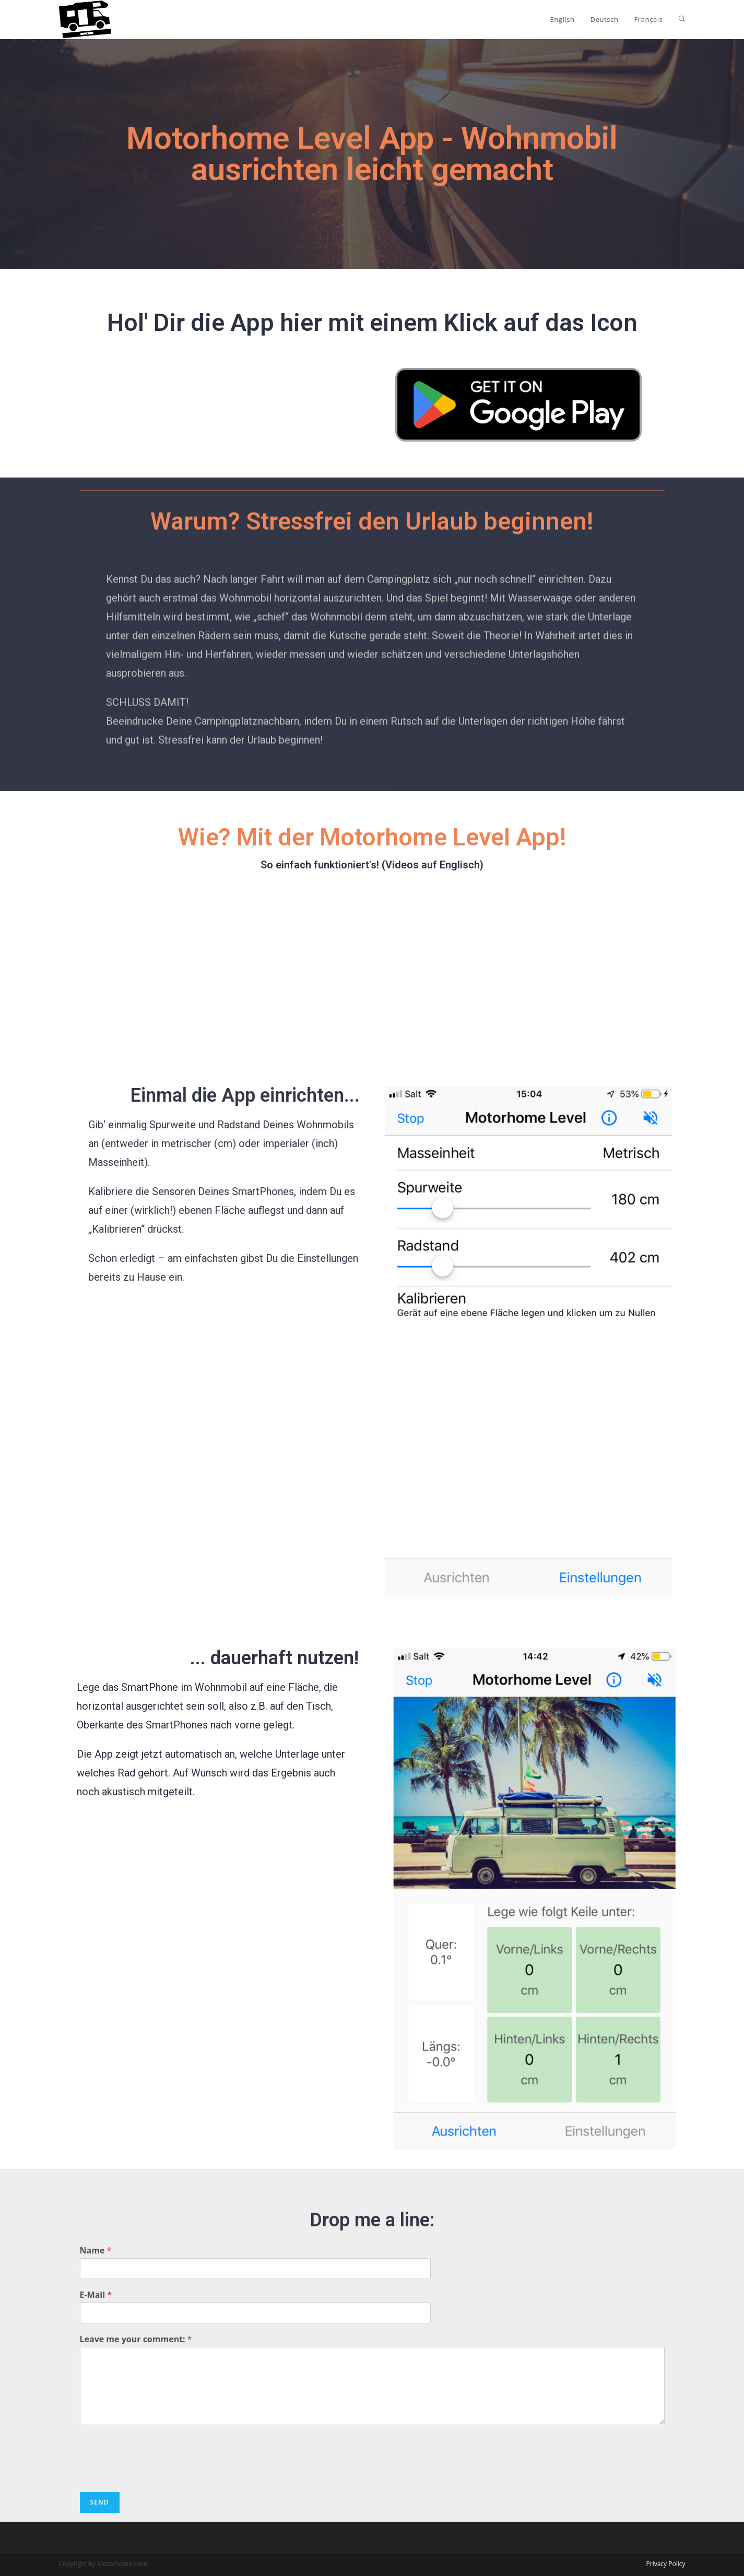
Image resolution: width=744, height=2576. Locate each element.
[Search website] (682, 19)
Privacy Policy (666, 2563)
